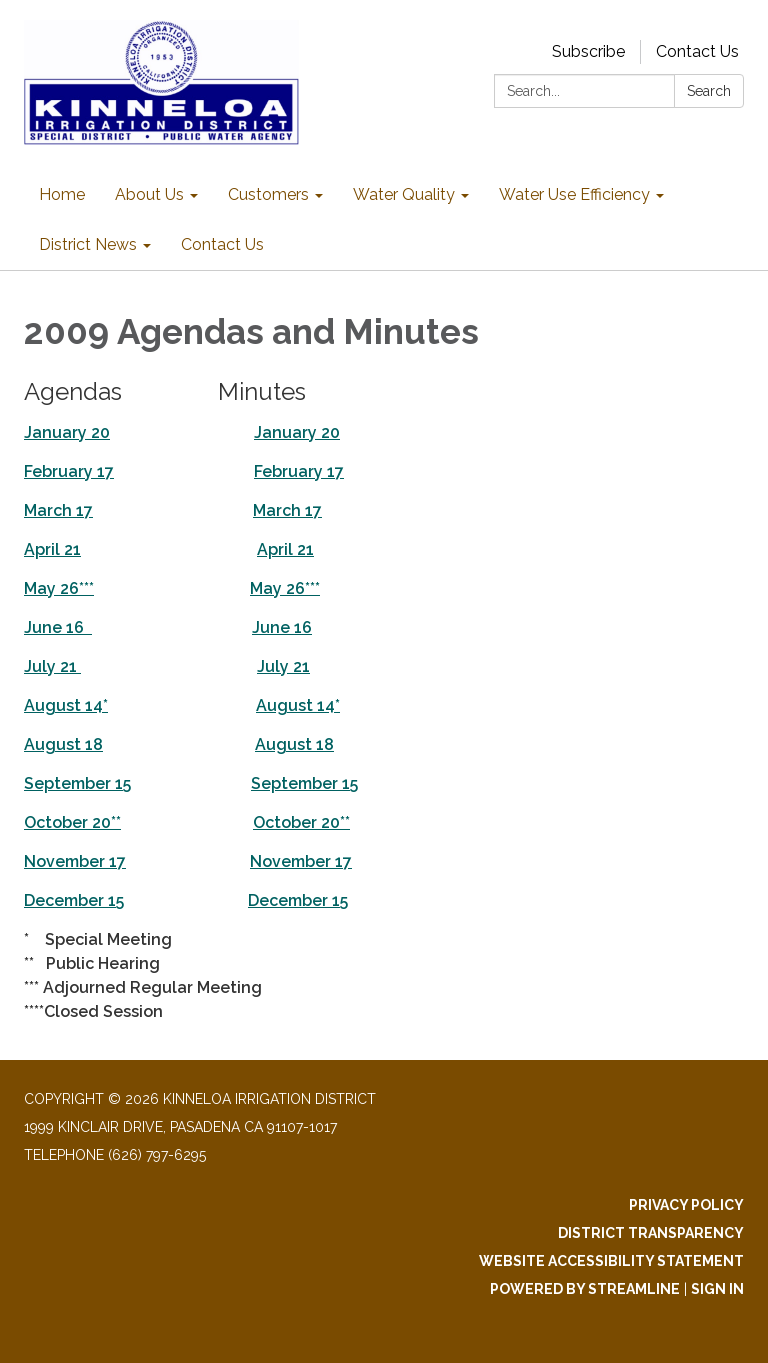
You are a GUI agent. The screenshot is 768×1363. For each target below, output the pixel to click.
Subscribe (588, 51)
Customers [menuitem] (268, 194)
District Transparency (651, 1233)
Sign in (717, 1289)
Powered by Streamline (585, 1289)
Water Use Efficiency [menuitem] (574, 194)
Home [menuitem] (62, 194)
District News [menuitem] (88, 244)
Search (709, 91)
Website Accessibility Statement (611, 1261)
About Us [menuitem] (149, 194)
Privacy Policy (686, 1205)
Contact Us (697, 51)
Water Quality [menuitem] (404, 194)
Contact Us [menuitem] (222, 244)
